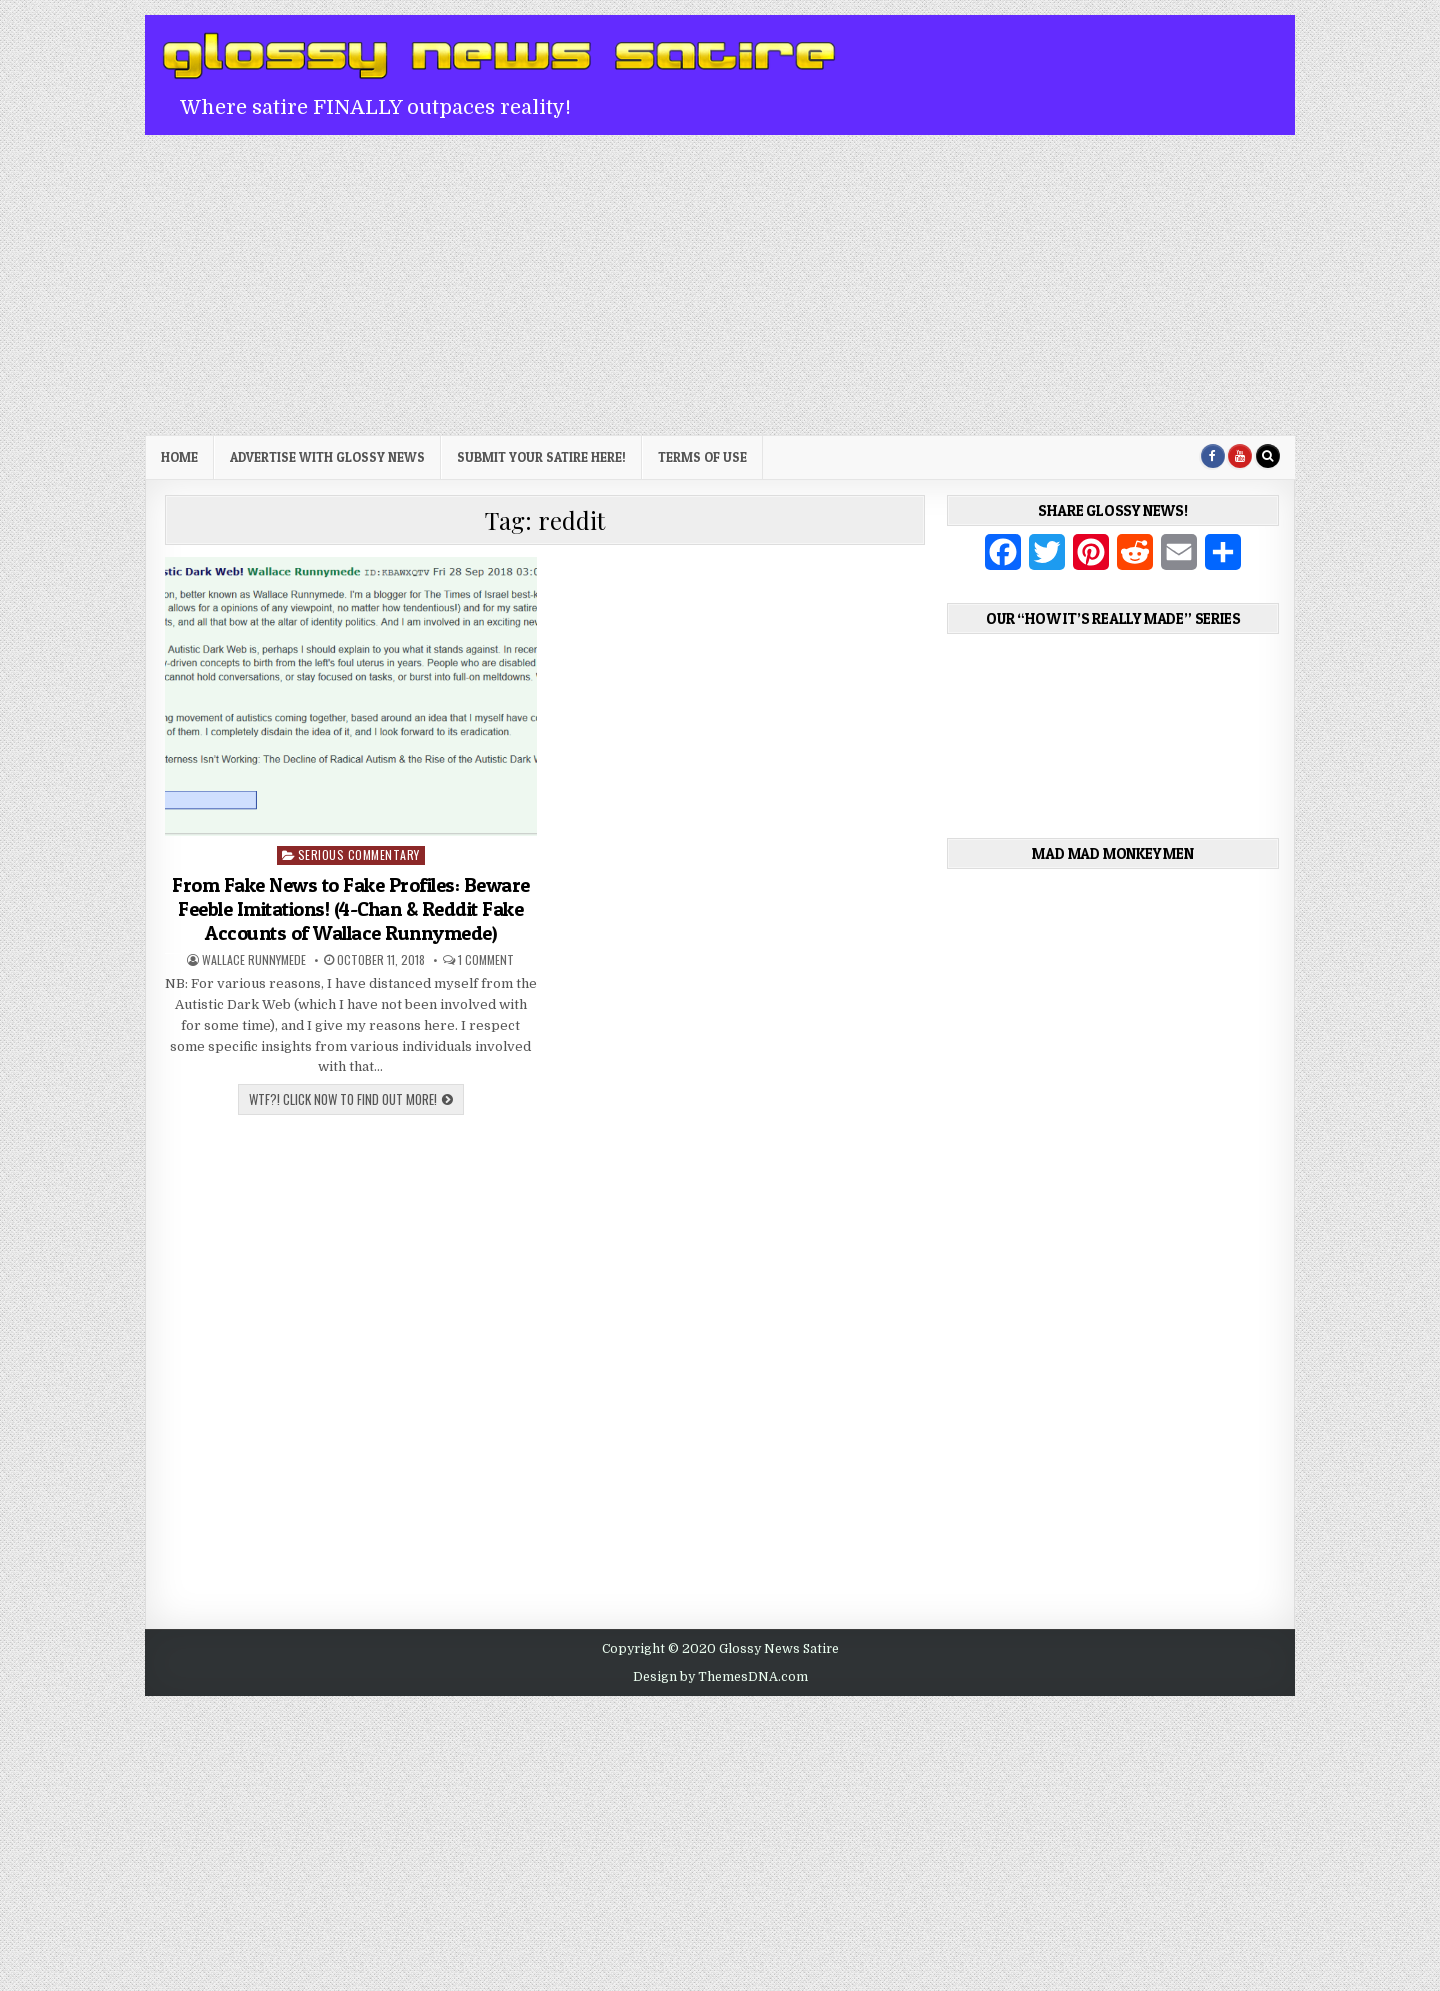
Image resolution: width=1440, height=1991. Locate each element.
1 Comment (486, 960)
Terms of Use (702, 457)
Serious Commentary (359, 854)
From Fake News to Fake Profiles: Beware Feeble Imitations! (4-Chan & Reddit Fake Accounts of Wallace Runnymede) (351, 909)
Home (179, 457)
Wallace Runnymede (254, 960)
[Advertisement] (720, 285)
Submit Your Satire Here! (541, 457)
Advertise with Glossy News (327, 457)
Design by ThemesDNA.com (720, 1677)
